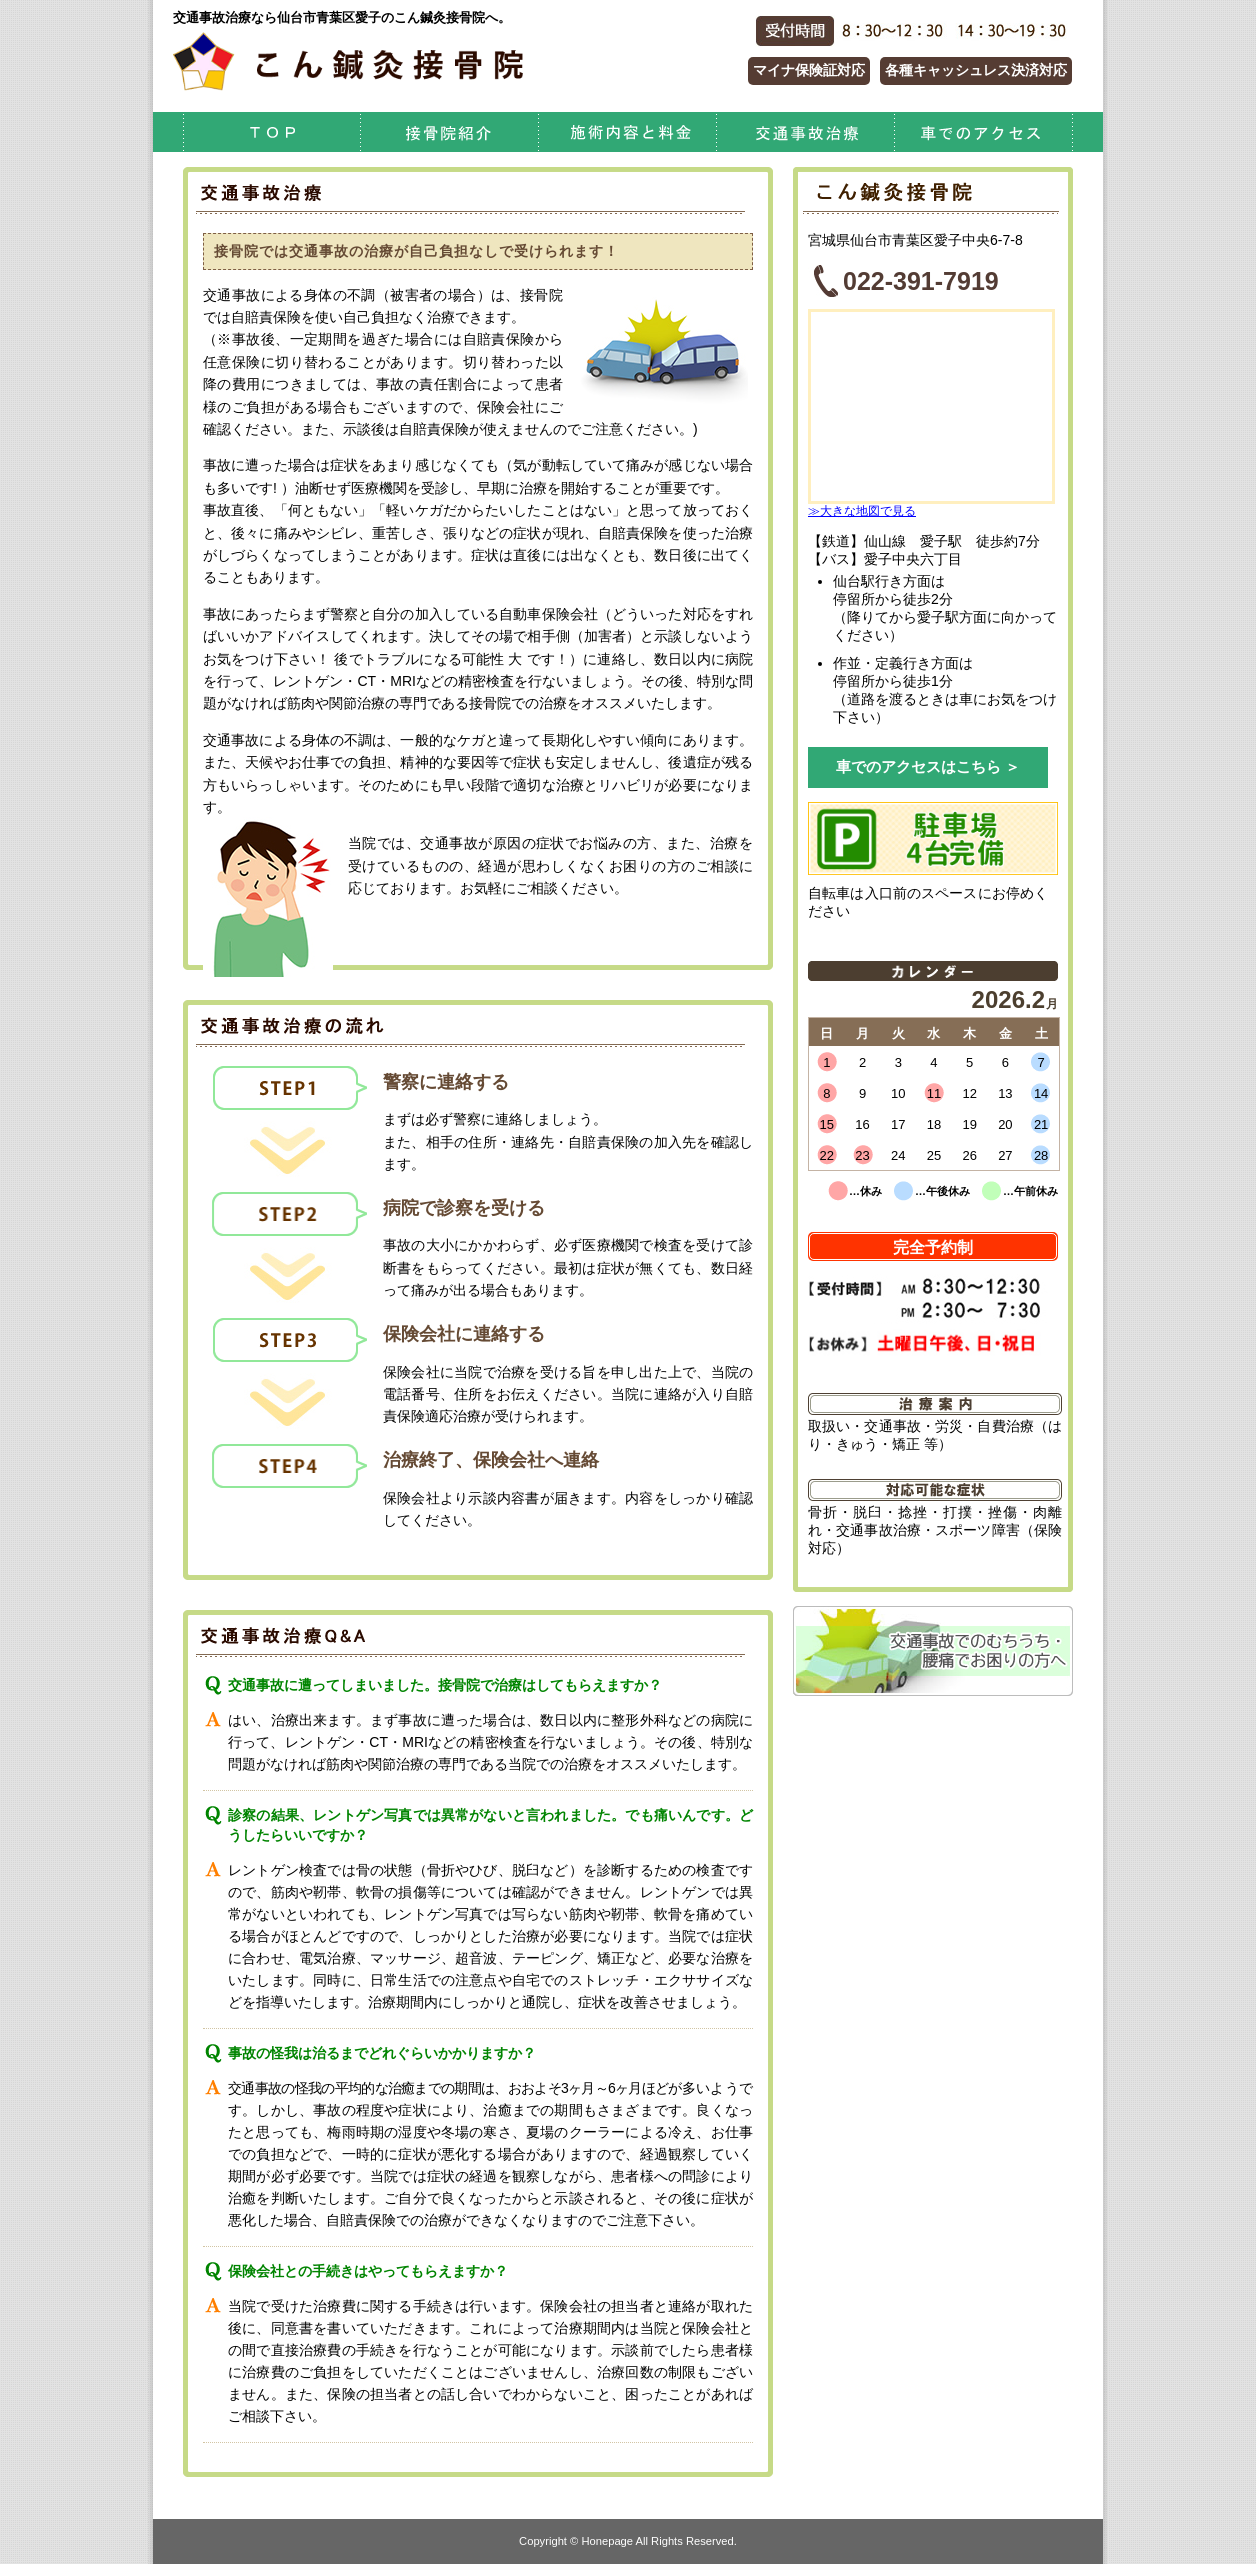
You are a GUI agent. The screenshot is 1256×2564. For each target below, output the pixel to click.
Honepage (607, 2541)
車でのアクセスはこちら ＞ (928, 766)
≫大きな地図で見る (862, 510)
